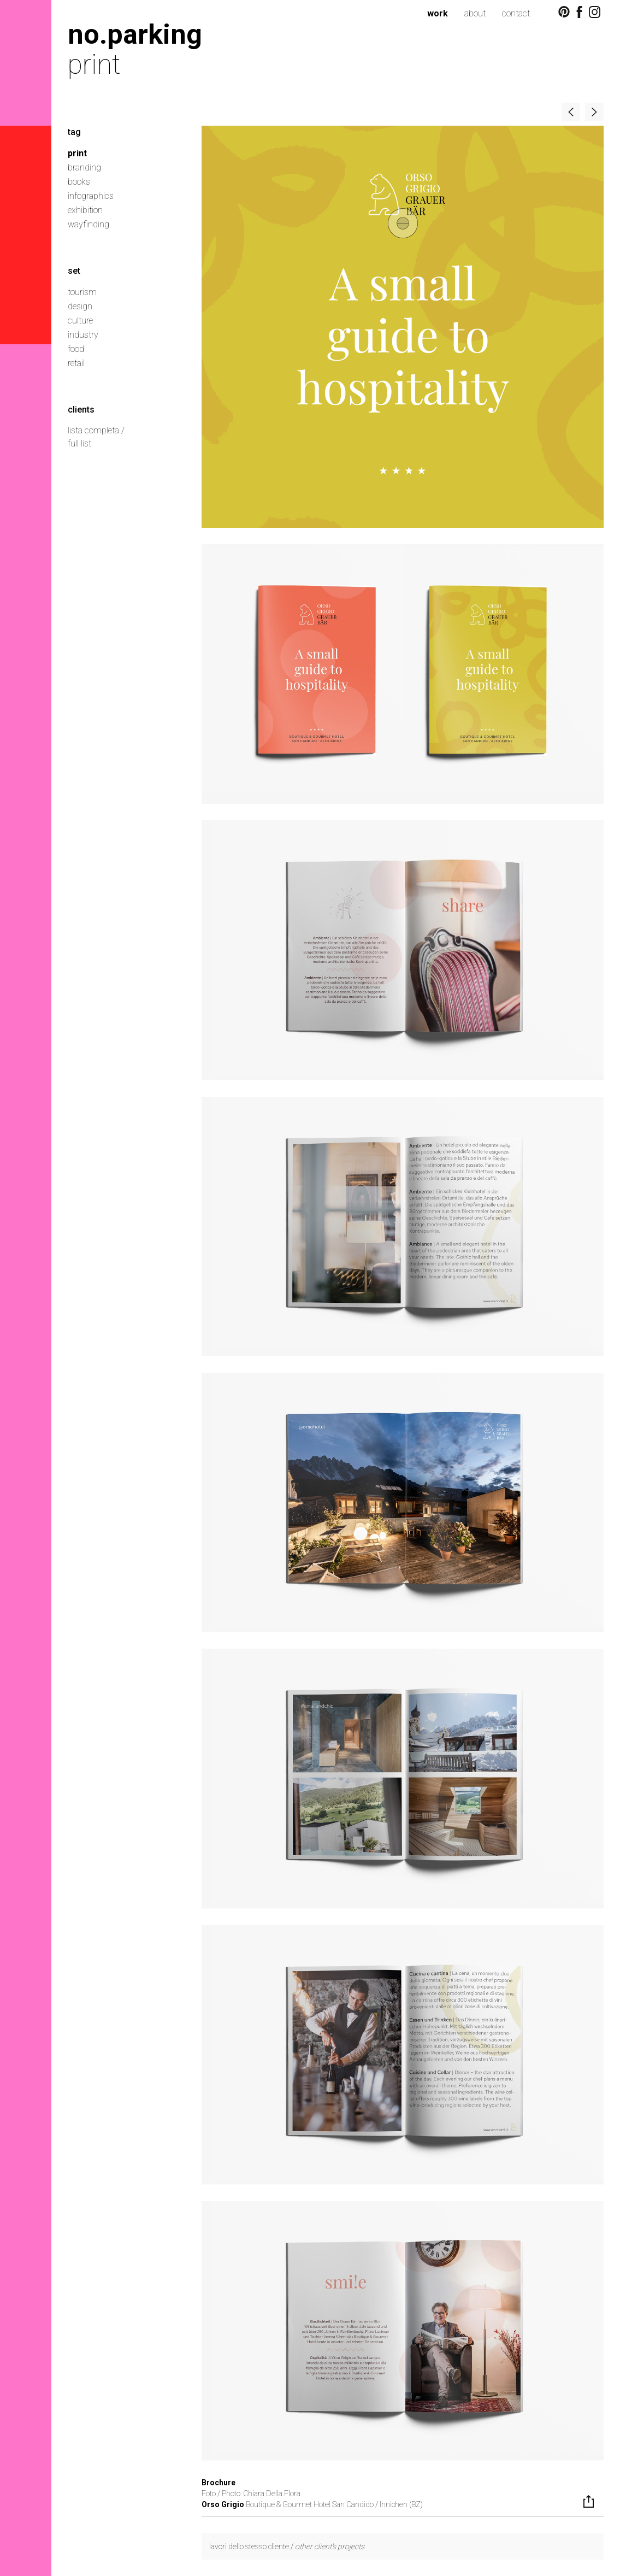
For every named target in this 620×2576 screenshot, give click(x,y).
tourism (82, 292)
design (80, 306)
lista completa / (96, 430)
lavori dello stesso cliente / (286, 2546)
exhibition (85, 210)
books (79, 182)
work (437, 13)
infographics (91, 196)
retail (76, 363)
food (76, 349)
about (475, 13)
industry (83, 335)
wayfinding (88, 224)
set (74, 271)
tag (74, 132)
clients (81, 409)
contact (516, 13)
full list (79, 443)
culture (80, 320)
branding (84, 167)
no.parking (135, 34)
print (77, 153)
